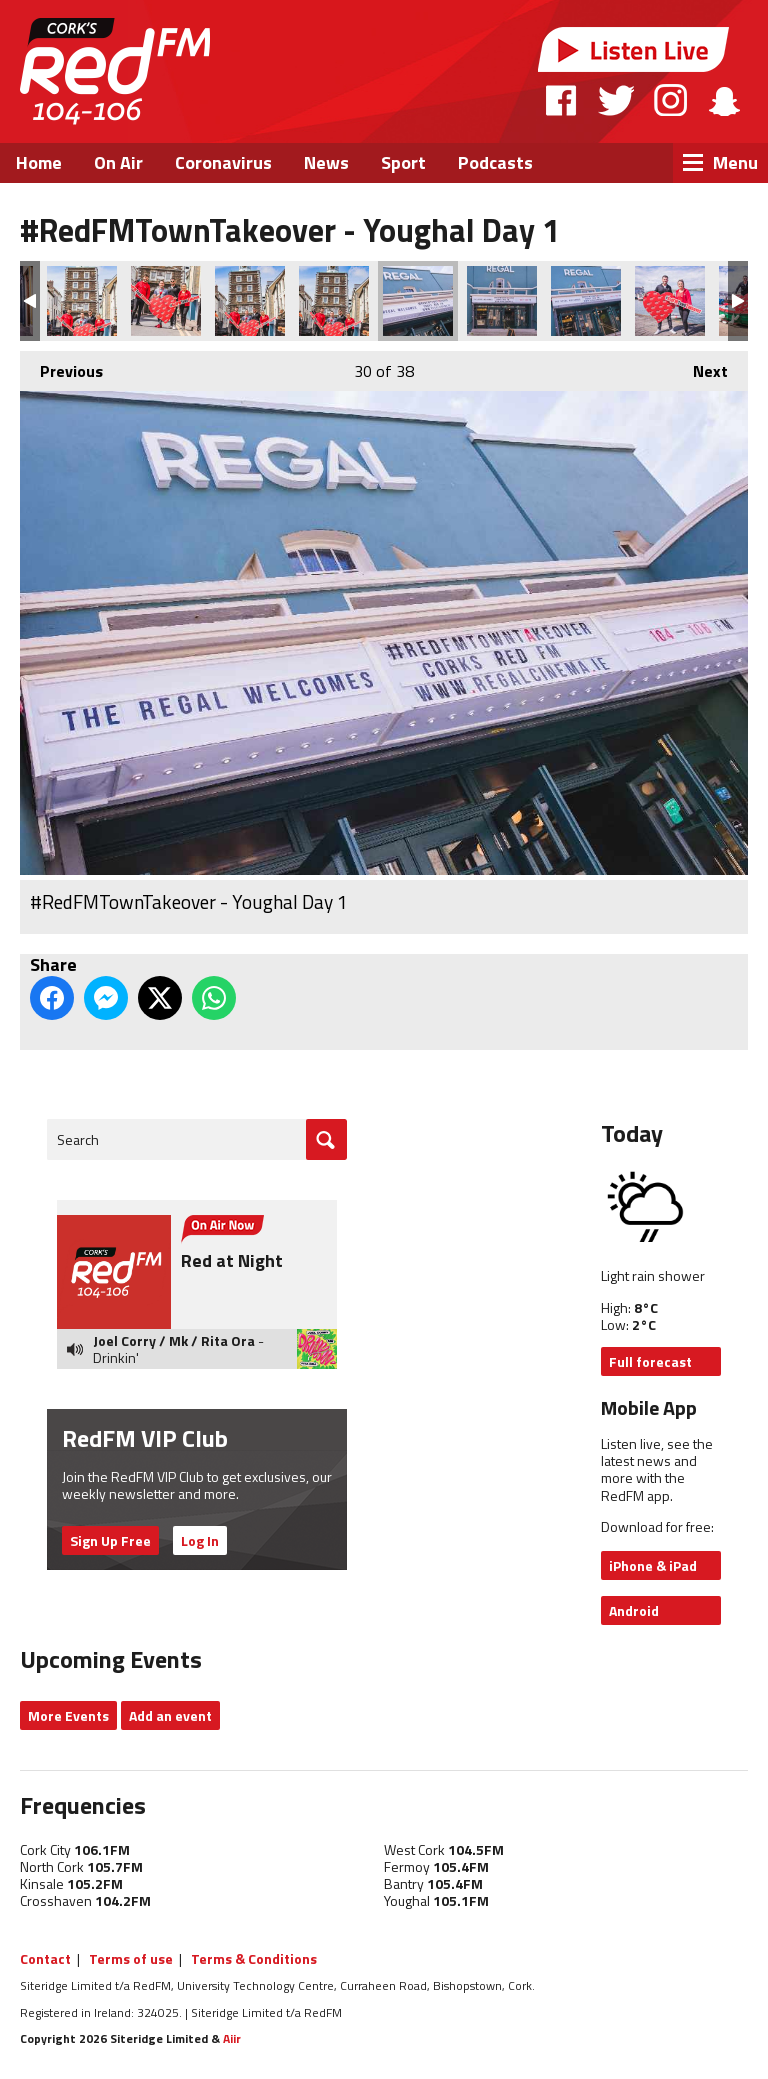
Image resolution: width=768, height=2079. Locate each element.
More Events (68, 1715)
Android (634, 1610)
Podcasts (495, 162)
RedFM (115, 71)
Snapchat (723, 100)
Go (326, 1139)
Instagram (670, 100)
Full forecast (650, 1361)
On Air (118, 162)
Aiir (232, 2038)
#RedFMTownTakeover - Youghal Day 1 (82, 301)
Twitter (616, 100)
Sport (403, 162)
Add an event (170, 1715)
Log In (200, 1540)
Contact (45, 1958)
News (326, 162)
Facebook (562, 100)
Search (78, 1139)
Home (39, 162)
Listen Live (634, 49)
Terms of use (131, 1958)
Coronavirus (223, 162)
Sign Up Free (110, 1540)
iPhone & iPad (653, 1565)
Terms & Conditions (254, 1958)
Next (700, 367)
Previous (61, 367)
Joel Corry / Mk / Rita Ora (174, 1340)
